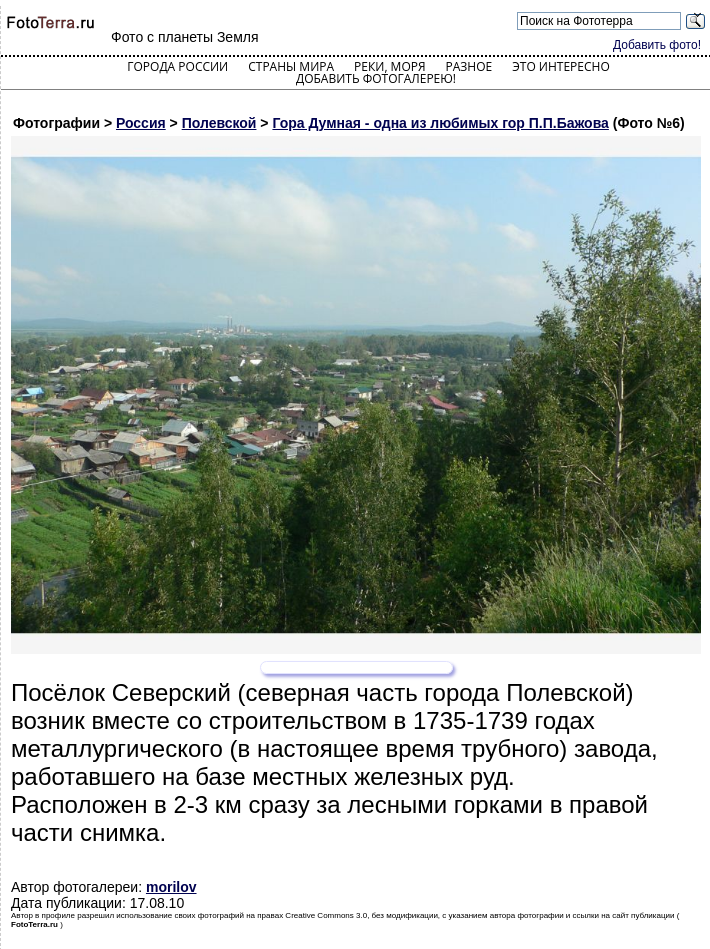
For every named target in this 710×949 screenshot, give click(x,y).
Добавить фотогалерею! (376, 78)
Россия (141, 123)
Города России (177, 66)
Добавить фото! (657, 45)
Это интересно (561, 66)
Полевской (219, 123)
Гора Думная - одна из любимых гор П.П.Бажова (440, 123)
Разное (469, 66)
